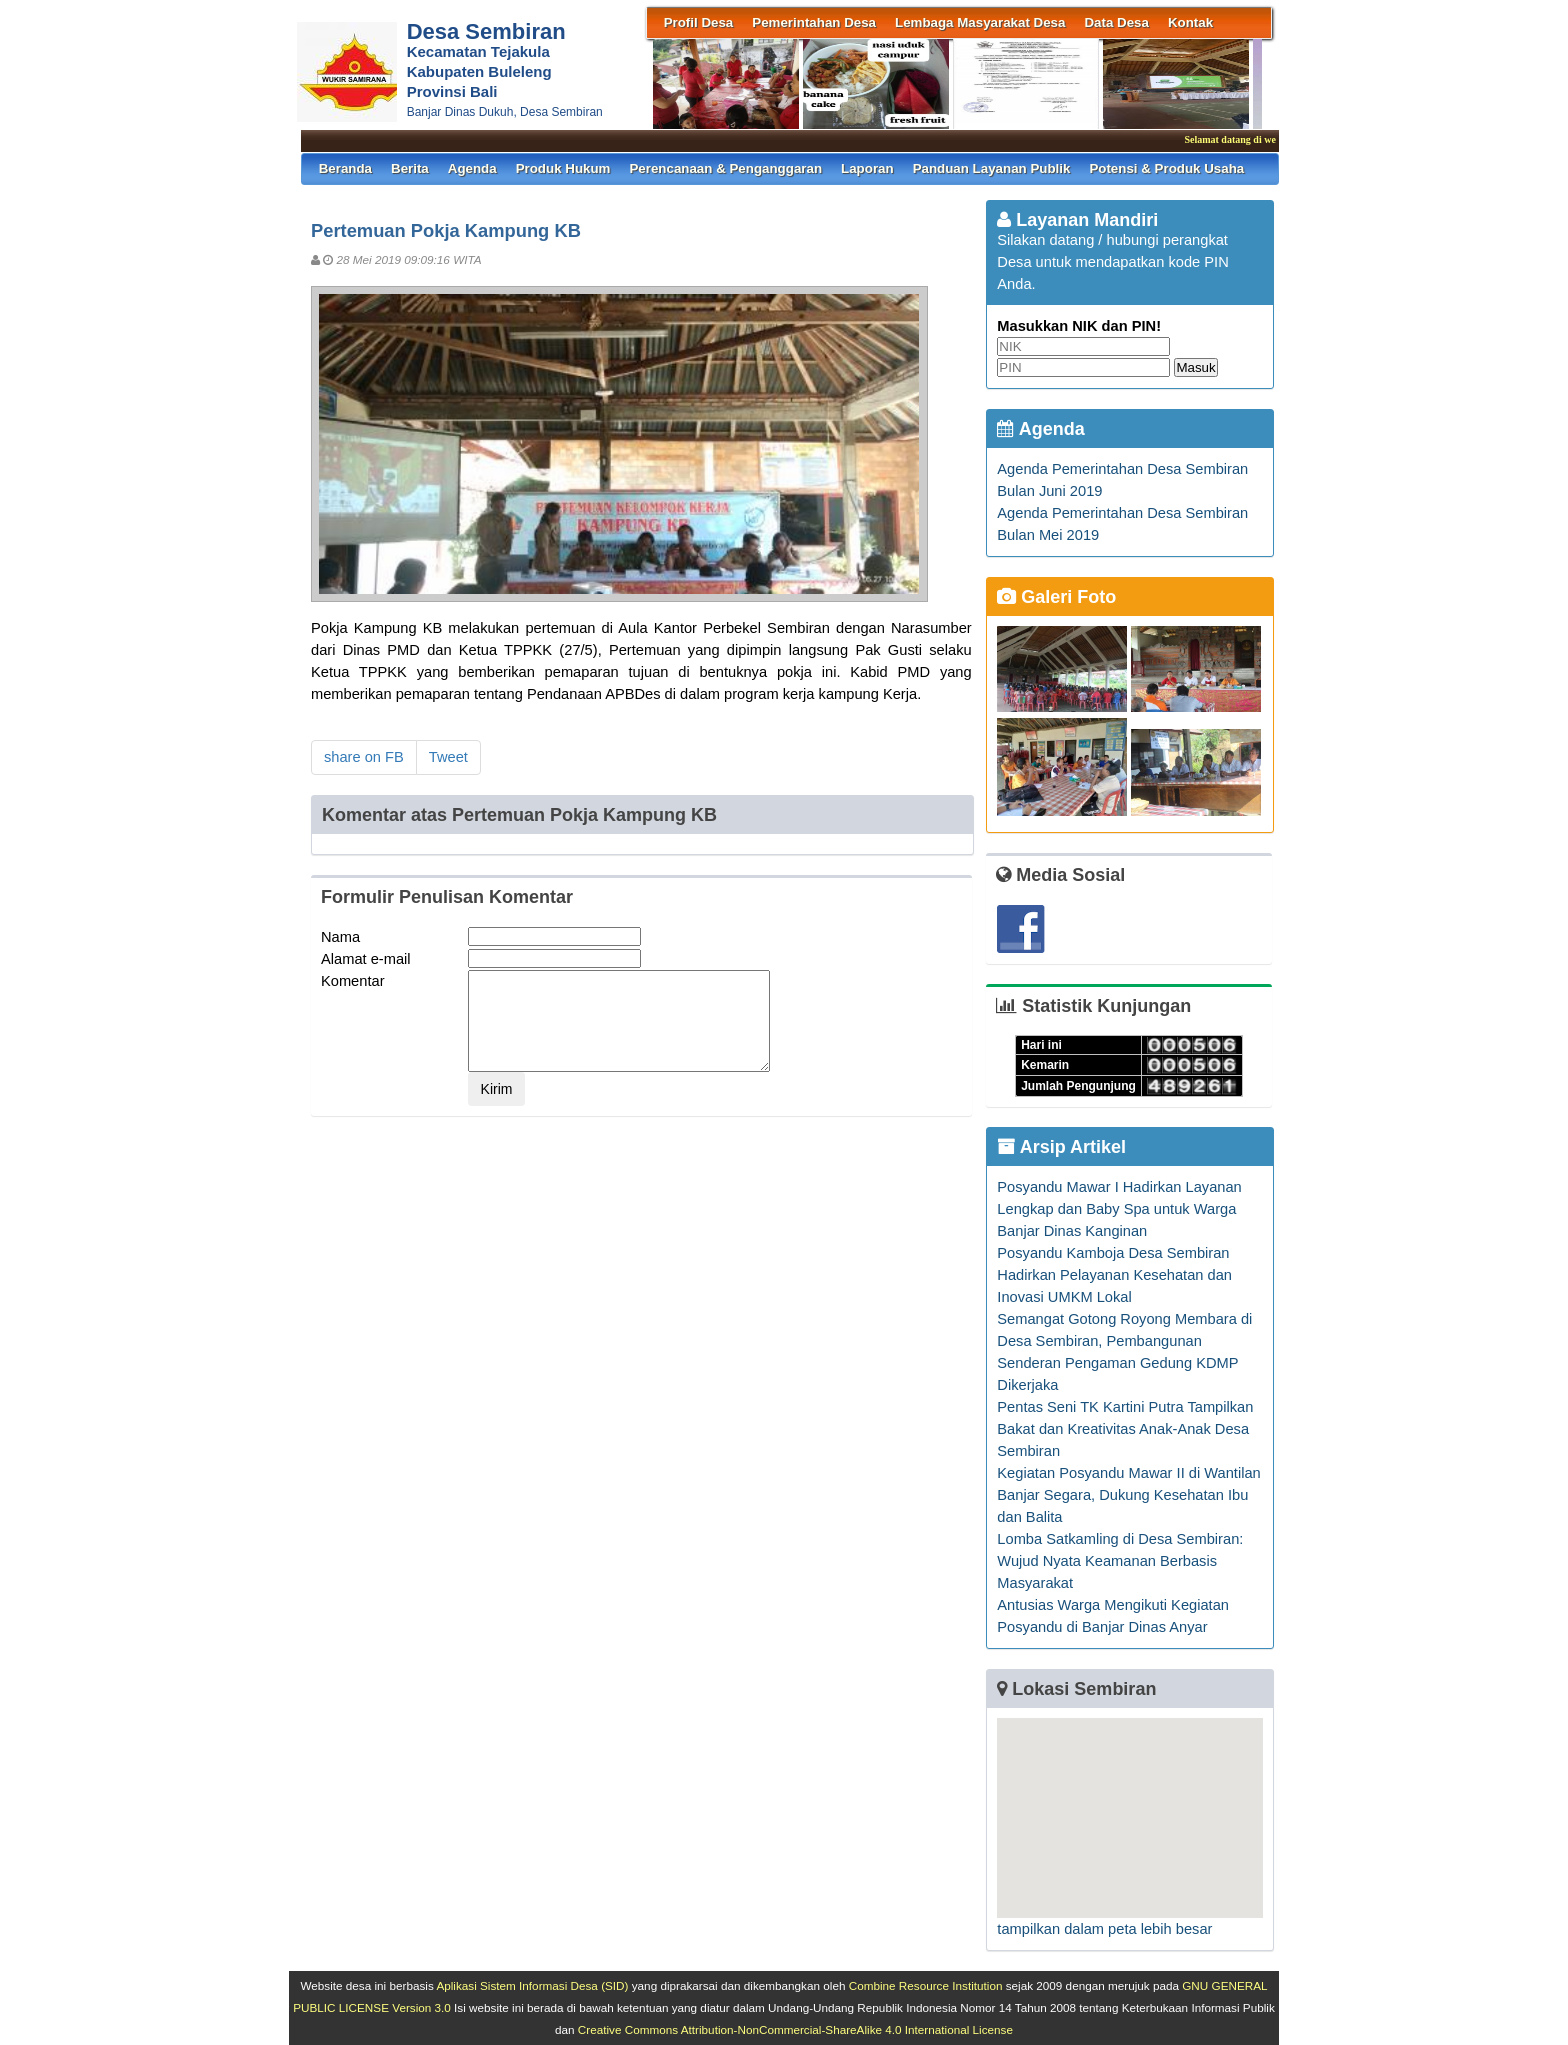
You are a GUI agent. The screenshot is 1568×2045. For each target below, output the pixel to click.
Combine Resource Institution (926, 1985)
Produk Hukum (563, 168)
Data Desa (1116, 22)
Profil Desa (699, 22)
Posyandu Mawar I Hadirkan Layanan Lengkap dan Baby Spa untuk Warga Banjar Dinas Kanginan (1119, 1209)
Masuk (1195, 367)
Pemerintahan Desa (814, 22)
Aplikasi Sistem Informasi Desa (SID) (532, 1985)
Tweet (448, 757)
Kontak (1190, 22)
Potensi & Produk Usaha (1166, 168)
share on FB (364, 757)
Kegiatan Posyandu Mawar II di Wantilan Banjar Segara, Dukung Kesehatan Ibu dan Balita (1128, 1495)
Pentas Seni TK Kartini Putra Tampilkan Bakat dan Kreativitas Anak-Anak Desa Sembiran (1125, 1429)
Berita (410, 168)
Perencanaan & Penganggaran (725, 168)
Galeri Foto (1056, 597)
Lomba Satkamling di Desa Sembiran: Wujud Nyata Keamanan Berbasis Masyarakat (1120, 1561)
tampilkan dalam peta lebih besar (1104, 1929)
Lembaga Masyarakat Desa (980, 22)
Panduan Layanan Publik (992, 168)
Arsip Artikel (1061, 1147)
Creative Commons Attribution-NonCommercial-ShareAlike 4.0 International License (795, 2029)
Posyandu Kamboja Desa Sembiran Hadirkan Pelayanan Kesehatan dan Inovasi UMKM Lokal (1114, 1275)
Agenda (472, 168)
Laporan (867, 168)
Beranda (345, 168)
